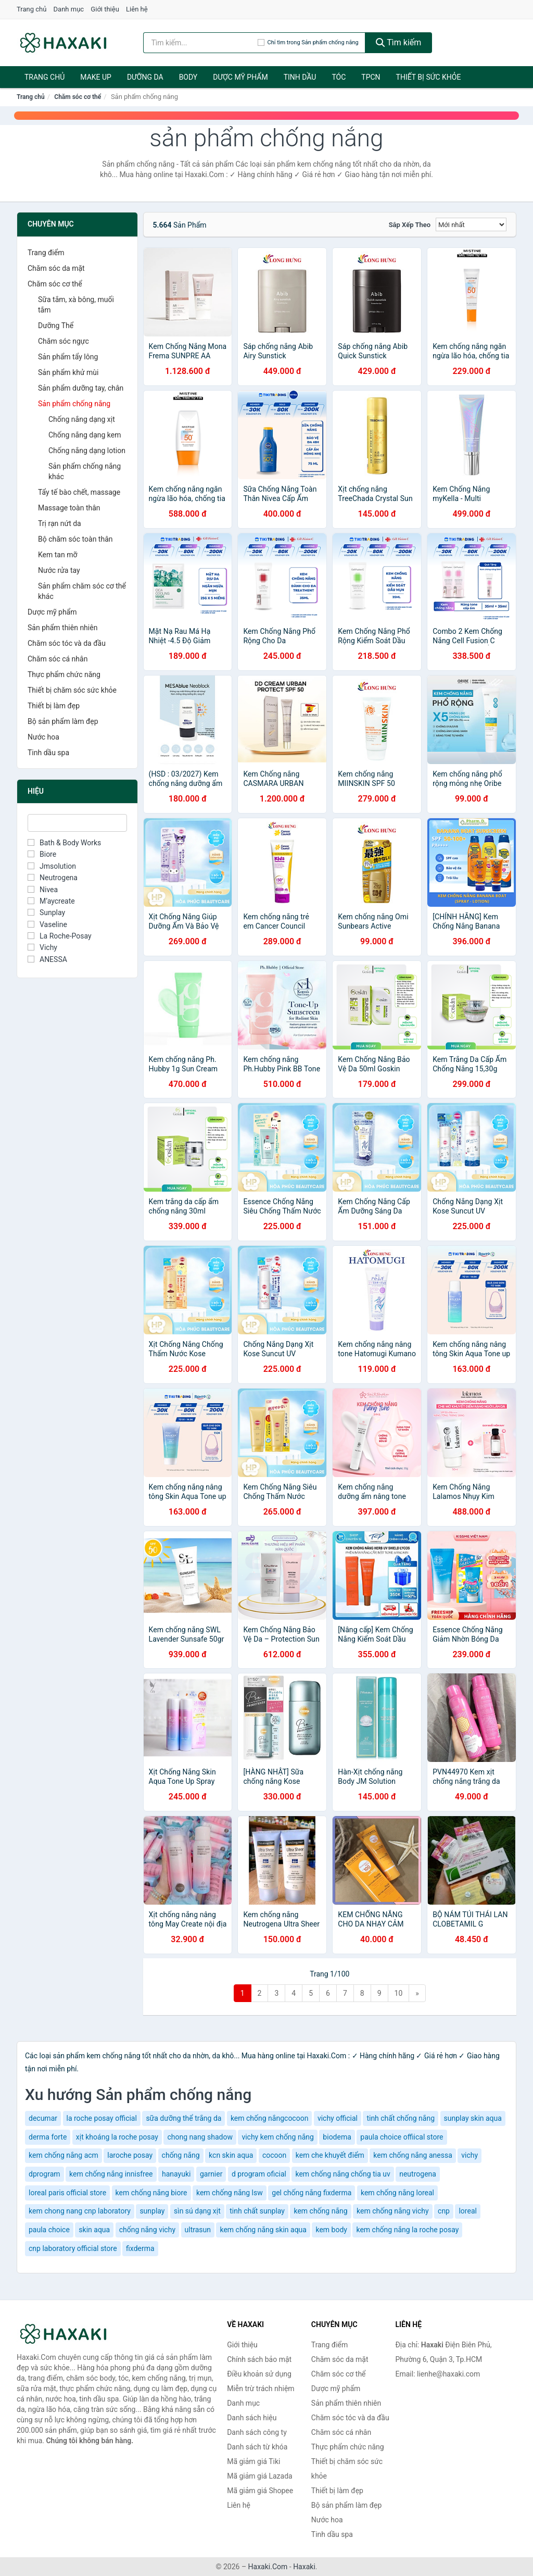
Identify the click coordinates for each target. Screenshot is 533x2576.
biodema (337, 2137)
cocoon (274, 2155)
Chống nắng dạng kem (84, 435)
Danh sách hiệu (251, 2418)
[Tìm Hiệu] (77, 823)
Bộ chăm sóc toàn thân (75, 539)
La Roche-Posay (60, 936)
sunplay (151, 2211)
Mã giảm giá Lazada (260, 2476)
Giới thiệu (105, 9)
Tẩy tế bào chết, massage (79, 492)
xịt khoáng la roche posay (117, 2137)
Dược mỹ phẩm (240, 77)
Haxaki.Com (268, 2566)
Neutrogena (53, 877)
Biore (42, 854)
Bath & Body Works (64, 843)
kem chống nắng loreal (397, 2193)
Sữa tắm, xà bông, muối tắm (76, 304)
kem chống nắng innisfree (111, 2174)
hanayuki (176, 2174)
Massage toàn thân (69, 508)
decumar (43, 2118)
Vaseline (47, 924)
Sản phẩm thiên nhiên (62, 627)
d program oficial (259, 2174)
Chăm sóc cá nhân (57, 659)
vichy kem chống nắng (277, 2137)
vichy (469, 2155)
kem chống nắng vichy (392, 2211)
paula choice (49, 2229)
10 (399, 1993)
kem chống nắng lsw (229, 2193)
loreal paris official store (67, 2193)
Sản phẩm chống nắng (74, 403)
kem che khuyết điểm (330, 2155)
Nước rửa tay (59, 570)
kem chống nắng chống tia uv (342, 2174)
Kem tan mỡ (57, 555)
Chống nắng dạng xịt (81, 419)
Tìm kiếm (399, 42)
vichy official (338, 2118)
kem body (331, 2229)
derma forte (48, 2137)
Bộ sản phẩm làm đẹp (63, 721)
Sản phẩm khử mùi (68, 372)
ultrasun (198, 2229)
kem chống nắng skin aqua (263, 2229)
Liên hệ (137, 9)
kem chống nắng (320, 2211)
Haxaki (304, 2566)
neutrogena (417, 2174)
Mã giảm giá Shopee (260, 2490)
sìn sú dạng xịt (197, 2211)
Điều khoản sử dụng (259, 2374)
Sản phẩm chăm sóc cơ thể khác (82, 591)
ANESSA (47, 959)
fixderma (140, 2248)
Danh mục (69, 9)
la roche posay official (102, 2118)
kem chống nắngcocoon (270, 2118)
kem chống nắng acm (63, 2155)
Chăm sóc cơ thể (77, 97)
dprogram (44, 2174)
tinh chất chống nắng (400, 2118)
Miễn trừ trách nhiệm (260, 2388)
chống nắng (181, 2155)
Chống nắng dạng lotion (86, 450)
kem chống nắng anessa (412, 2155)
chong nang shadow (199, 2137)
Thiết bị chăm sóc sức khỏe (72, 690)
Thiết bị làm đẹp (54, 706)
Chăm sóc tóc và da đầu (67, 643)
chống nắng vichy (147, 2229)
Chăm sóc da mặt (56, 268)
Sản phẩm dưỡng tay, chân (80, 388)
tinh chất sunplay (257, 2211)
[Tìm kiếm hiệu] (200, 42)
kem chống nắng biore (151, 2193)
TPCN (370, 77)
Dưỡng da (145, 77)
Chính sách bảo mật (259, 2359)
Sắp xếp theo (409, 225)
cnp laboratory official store (73, 2248)
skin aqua (94, 2229)
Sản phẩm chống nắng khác (84, 471)
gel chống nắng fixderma (311, 2193)
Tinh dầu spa (48, 752)
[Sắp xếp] (471, 224)
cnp (444, 2211)
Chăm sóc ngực (63, 341)
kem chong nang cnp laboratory (80, 2211)
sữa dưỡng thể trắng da (183, 2118)
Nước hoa (43, 737)
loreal (467, 2211)
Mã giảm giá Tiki (253, 2461)
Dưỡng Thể (55, 325)
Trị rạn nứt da (59, 523)
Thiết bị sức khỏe (428, 77)
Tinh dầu (300, 77)
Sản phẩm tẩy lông (68, 357)
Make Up (95, 77)
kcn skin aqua (231, 2155)
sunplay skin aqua (473, 2118)
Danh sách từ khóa (257, 2447)
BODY (188, 77)
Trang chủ (31, 9)
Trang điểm (46, 252)
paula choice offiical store (401, 2137)
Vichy (42, 947)
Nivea (43, 889)
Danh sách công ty (257, 2432)
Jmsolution (52, 866)
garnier (211, 2174)
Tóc (339, 77)
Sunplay (46, 912)
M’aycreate (51, 901)
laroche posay (130, 2155)
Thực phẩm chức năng (64, 674)
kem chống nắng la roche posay (407, 2229)
